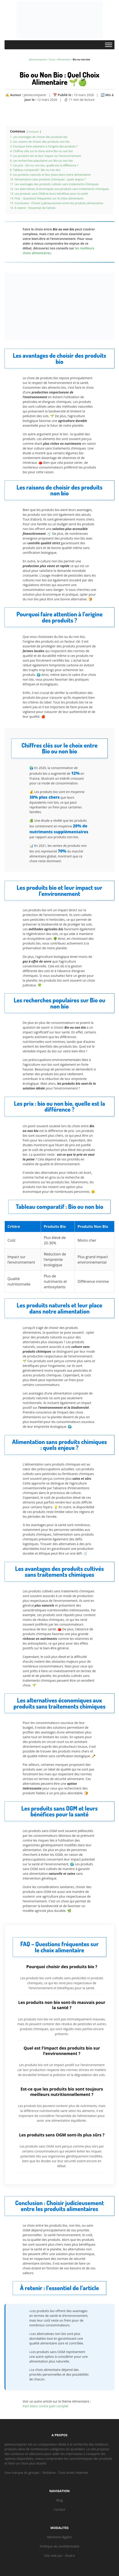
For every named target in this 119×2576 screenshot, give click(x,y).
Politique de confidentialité (59, 2546)
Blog (59, 2500)
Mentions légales (59, 2537)
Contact (59, 2509)
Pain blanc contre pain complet (45, 2406)
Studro (70, 2555)
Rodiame (49, 2472)
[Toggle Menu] (108, 45)
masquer (34, 131)
